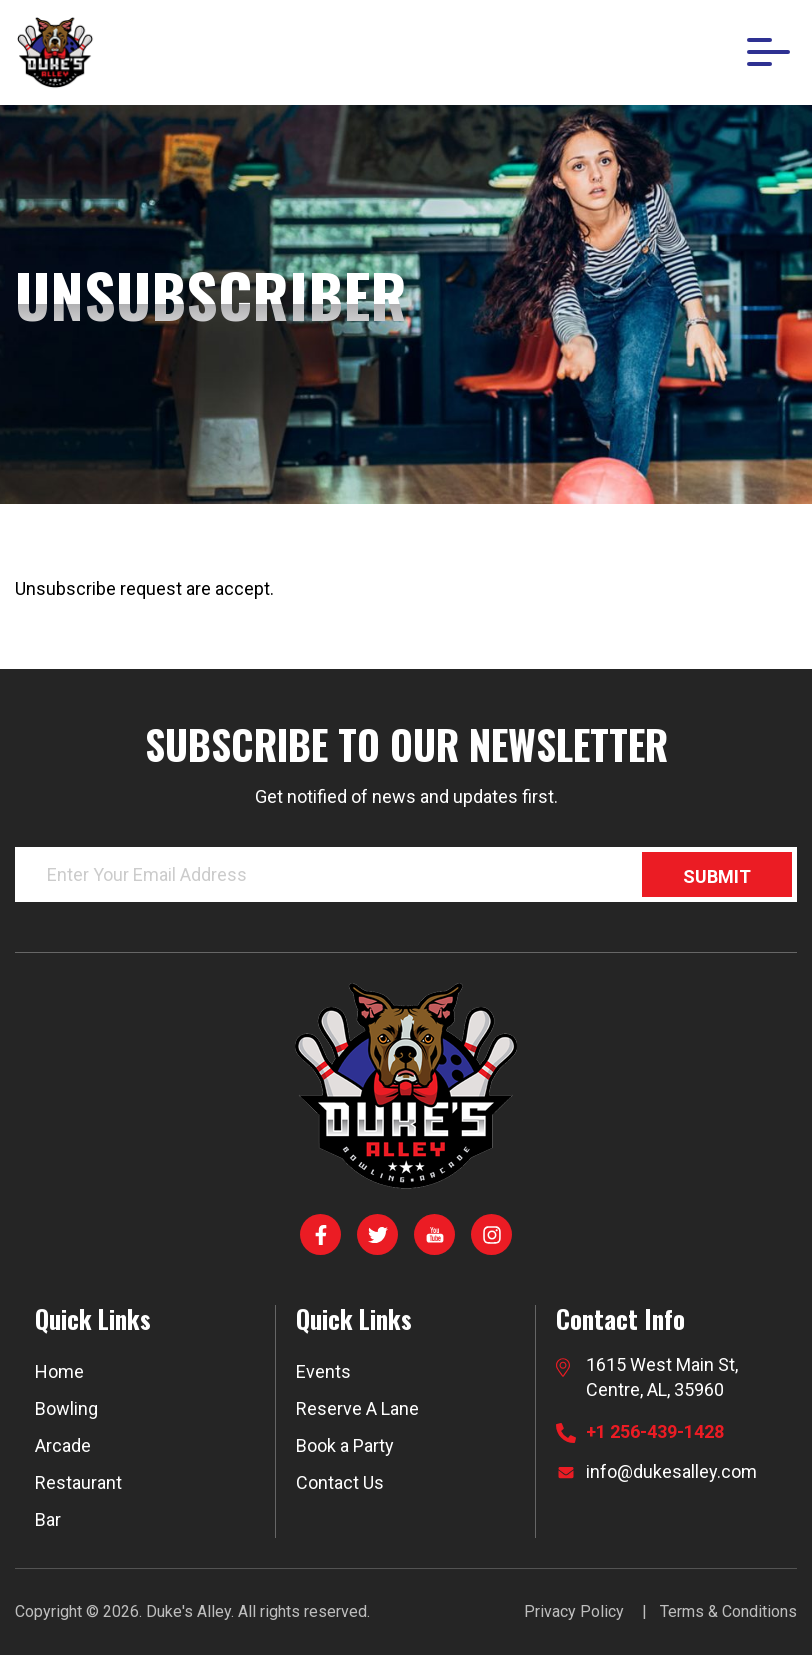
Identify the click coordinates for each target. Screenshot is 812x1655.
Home (59, 1371)
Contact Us (340, 1482)
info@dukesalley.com (671, 1471)
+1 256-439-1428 (655, 1431)
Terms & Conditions (728, 1611)
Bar (48, 1519)
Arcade (63, 1445)
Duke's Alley (188, 1611)
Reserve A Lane (357, 1408)
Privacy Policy (574, 1611)
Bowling (66, 1408)
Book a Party (345, 1445)
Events (323, 1371)
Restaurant (78, 1482)
